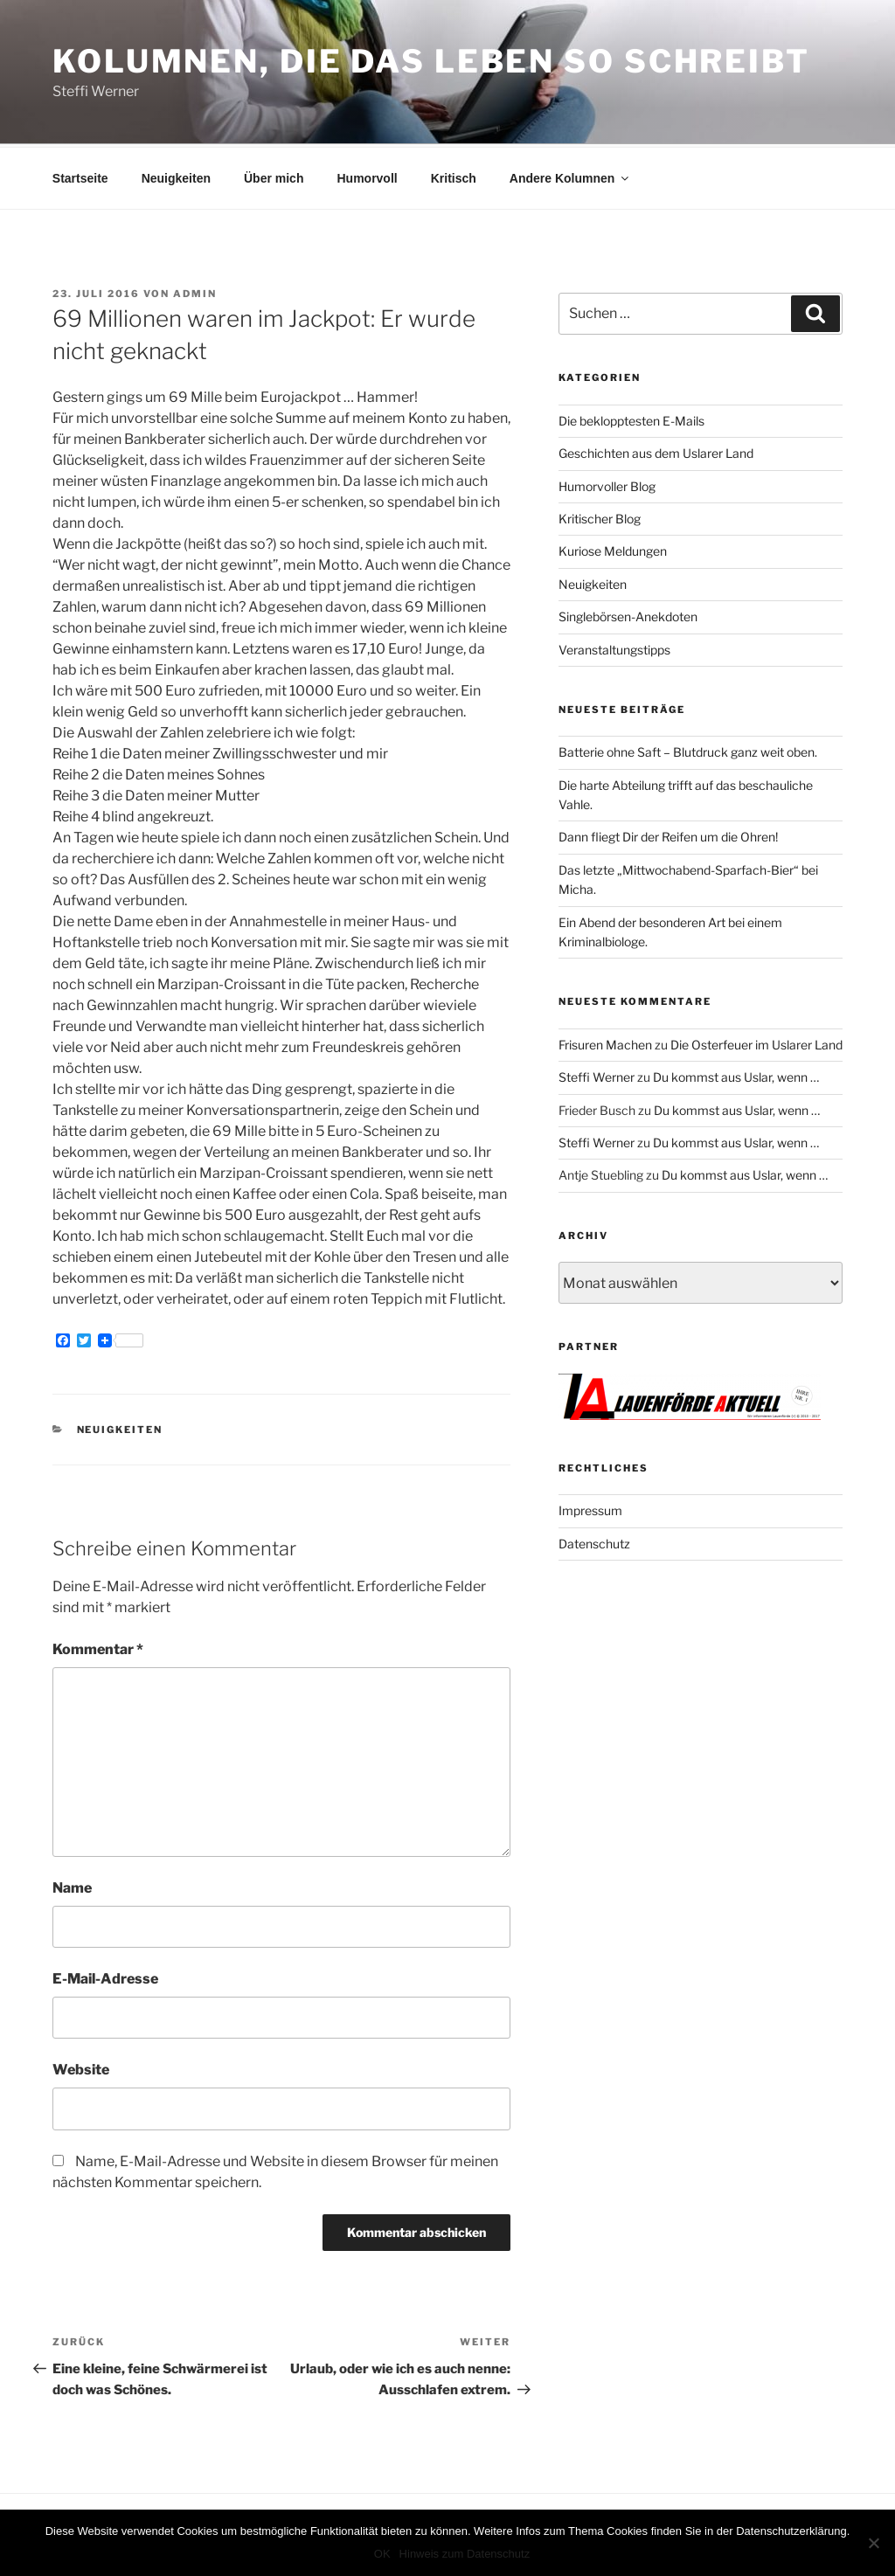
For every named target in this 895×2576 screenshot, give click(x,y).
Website (80, 2067)
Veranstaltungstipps (614, 647)
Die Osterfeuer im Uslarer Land (756, 1042)
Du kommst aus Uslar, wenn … (736, 1074)
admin (195, 291)
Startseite (80, 176)
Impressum (590, 1507)
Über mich (273, 176)
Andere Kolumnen (571, 176)
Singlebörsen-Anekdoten (628, 613)
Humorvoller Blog (607, 483)
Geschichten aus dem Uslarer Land (656, 450)
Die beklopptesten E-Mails (631, 418)
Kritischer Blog (600, 516)
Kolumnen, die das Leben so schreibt (431, 61)
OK (382, 2553)
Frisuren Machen (605, 1042)
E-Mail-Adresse (105, 1976)
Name (72, 1885)
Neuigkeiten (176, 176)
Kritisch (453, 176)
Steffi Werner (597, 1074)
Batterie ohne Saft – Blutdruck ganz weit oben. (688, 749)
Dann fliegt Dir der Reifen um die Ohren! (668, 834)
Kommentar (97, 1646)
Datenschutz (594, 1541)
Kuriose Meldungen (613, 548)
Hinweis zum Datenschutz (465, 2553)
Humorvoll (366, 176)
